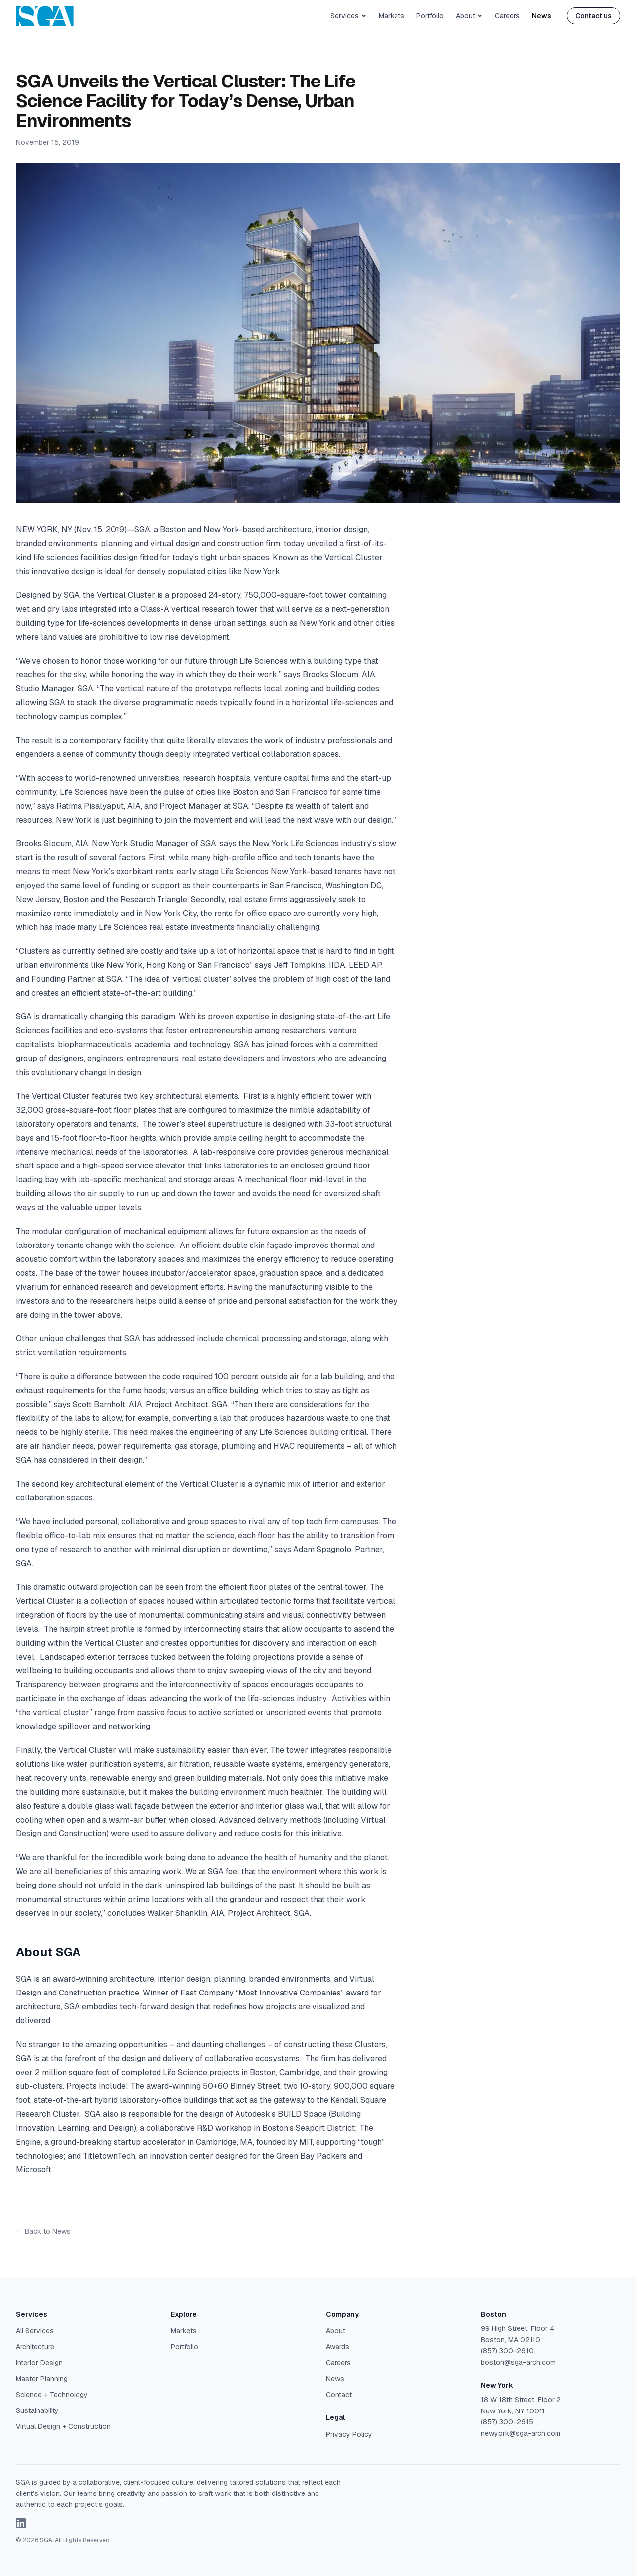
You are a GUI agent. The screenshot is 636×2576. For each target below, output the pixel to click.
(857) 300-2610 (507, 2350)
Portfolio (430, 15)
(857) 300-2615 (507, 2421)
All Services (35, 2331)
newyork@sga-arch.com (520, 2433)
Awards (337, 2346)
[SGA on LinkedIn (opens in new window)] (21, 2523)
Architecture (35, 2346)
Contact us (593, 15)
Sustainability (37, 2410)
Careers (507, 15)
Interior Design (39, 2362)
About (469, 15)
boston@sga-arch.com (518, 2362)
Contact (339, 2394)
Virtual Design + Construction (63, 2426)
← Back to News (43, 2231)
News (541, 15)
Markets (391, 15)
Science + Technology (52, 2394)
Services (348, 15)
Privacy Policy (349, 2434)
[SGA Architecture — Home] (45, 16)
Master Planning (42, 2378)
